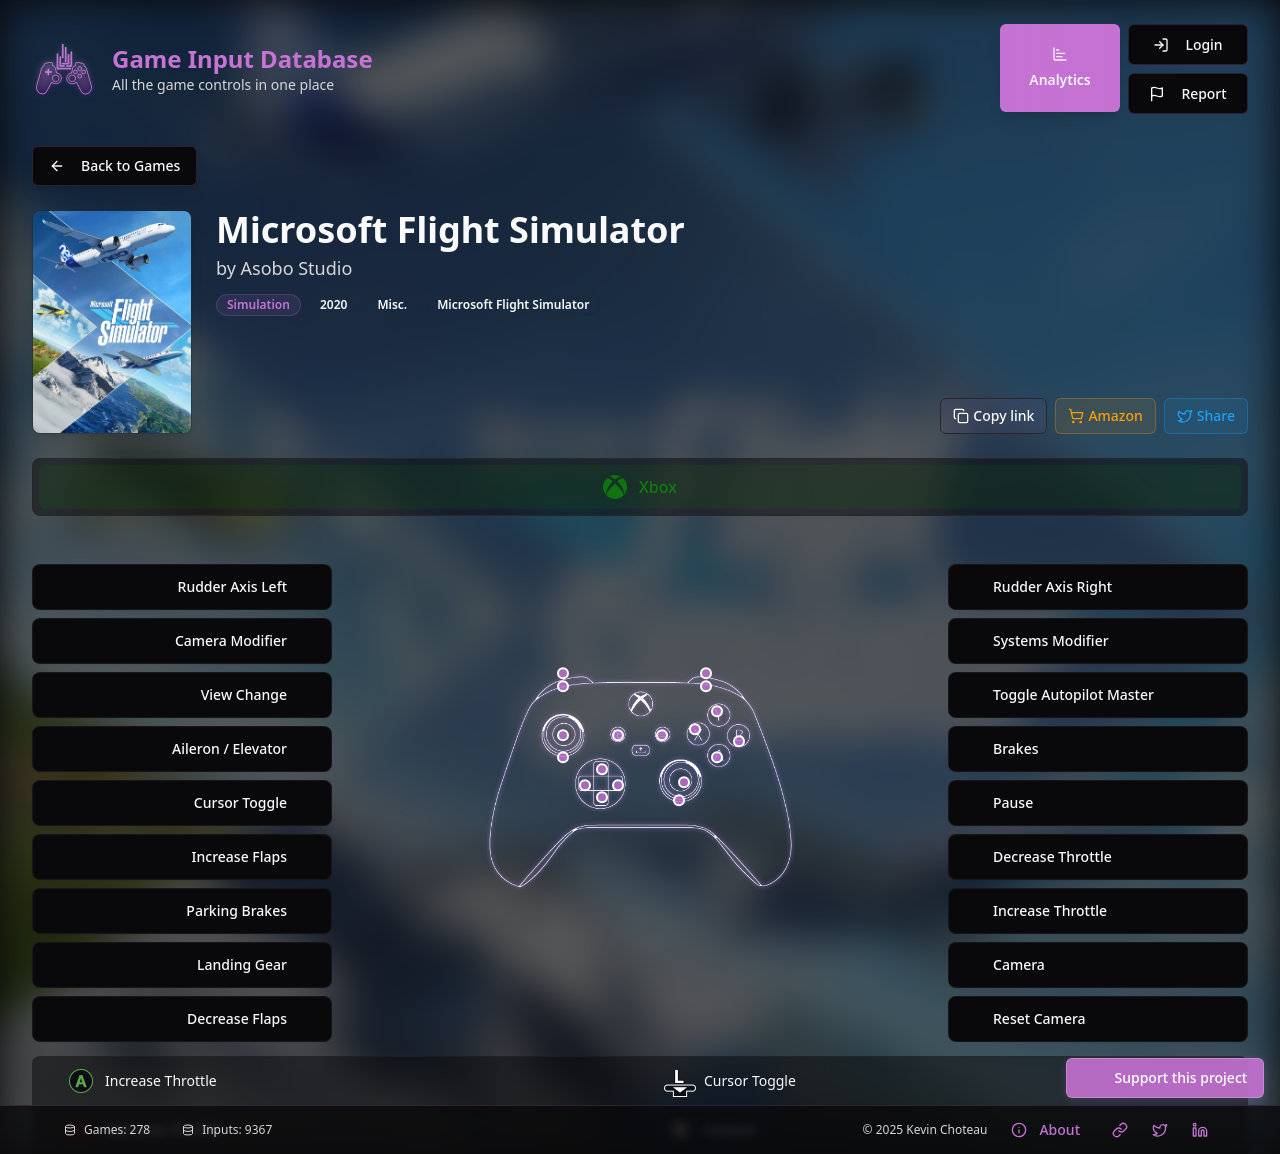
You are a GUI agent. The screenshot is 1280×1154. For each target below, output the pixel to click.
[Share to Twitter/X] (1206, 416)
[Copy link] (993, 416)
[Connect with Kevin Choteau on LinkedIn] (1200, 1130)
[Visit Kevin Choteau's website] (1120, 1130)
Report (1187, 93)
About (1045, 1129)
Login (1187, 44)
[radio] (640, 487)
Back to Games (114, 165)
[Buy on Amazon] (1105, 416)
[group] (640, 487)
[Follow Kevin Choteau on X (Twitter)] (1160, 1130)
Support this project (1164, 1077)
